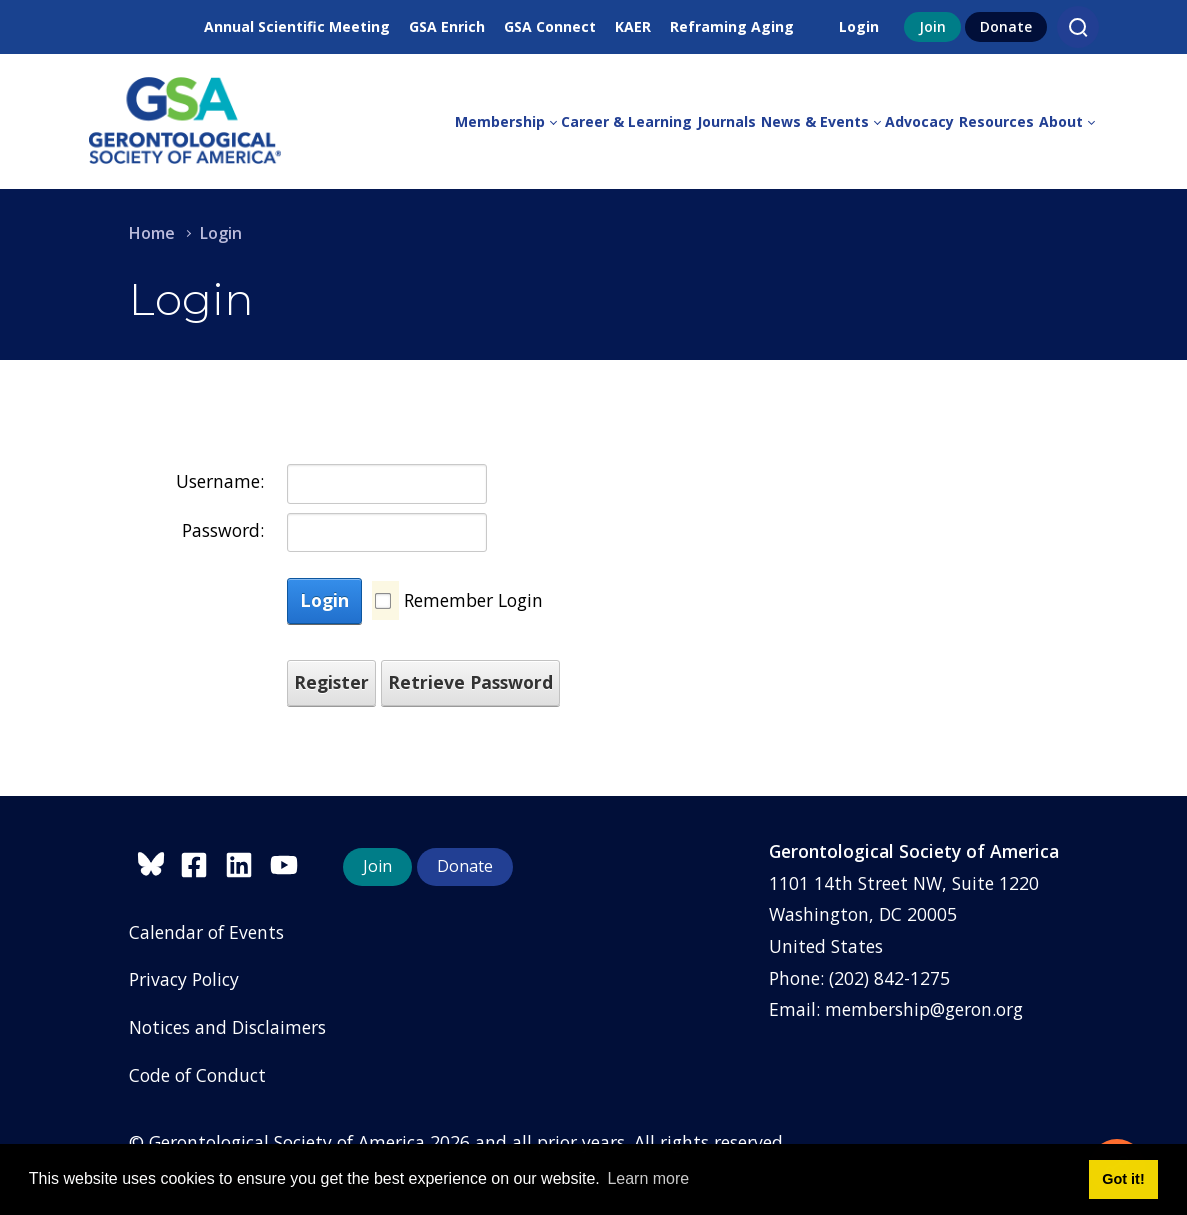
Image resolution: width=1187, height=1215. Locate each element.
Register (331, 682)
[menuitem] (508, 122)
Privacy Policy (184, 979)
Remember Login (473, 600)
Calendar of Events (206, 932)
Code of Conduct (197, 1075)
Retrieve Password (470, 682)
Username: (220, 481)
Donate (1006, 26)
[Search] (1078, 27)
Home (152, 233)
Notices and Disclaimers (227, 1027)
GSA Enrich (447, 26)
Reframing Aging (732, 26)
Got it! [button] (1123, 1179)
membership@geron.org (924, 1009)
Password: (223, 530)
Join (932, 26)
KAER (633, 26)
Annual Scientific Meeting (297, 26)
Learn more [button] (648, 1178)
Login (859, 26)
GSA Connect (550, 26)
